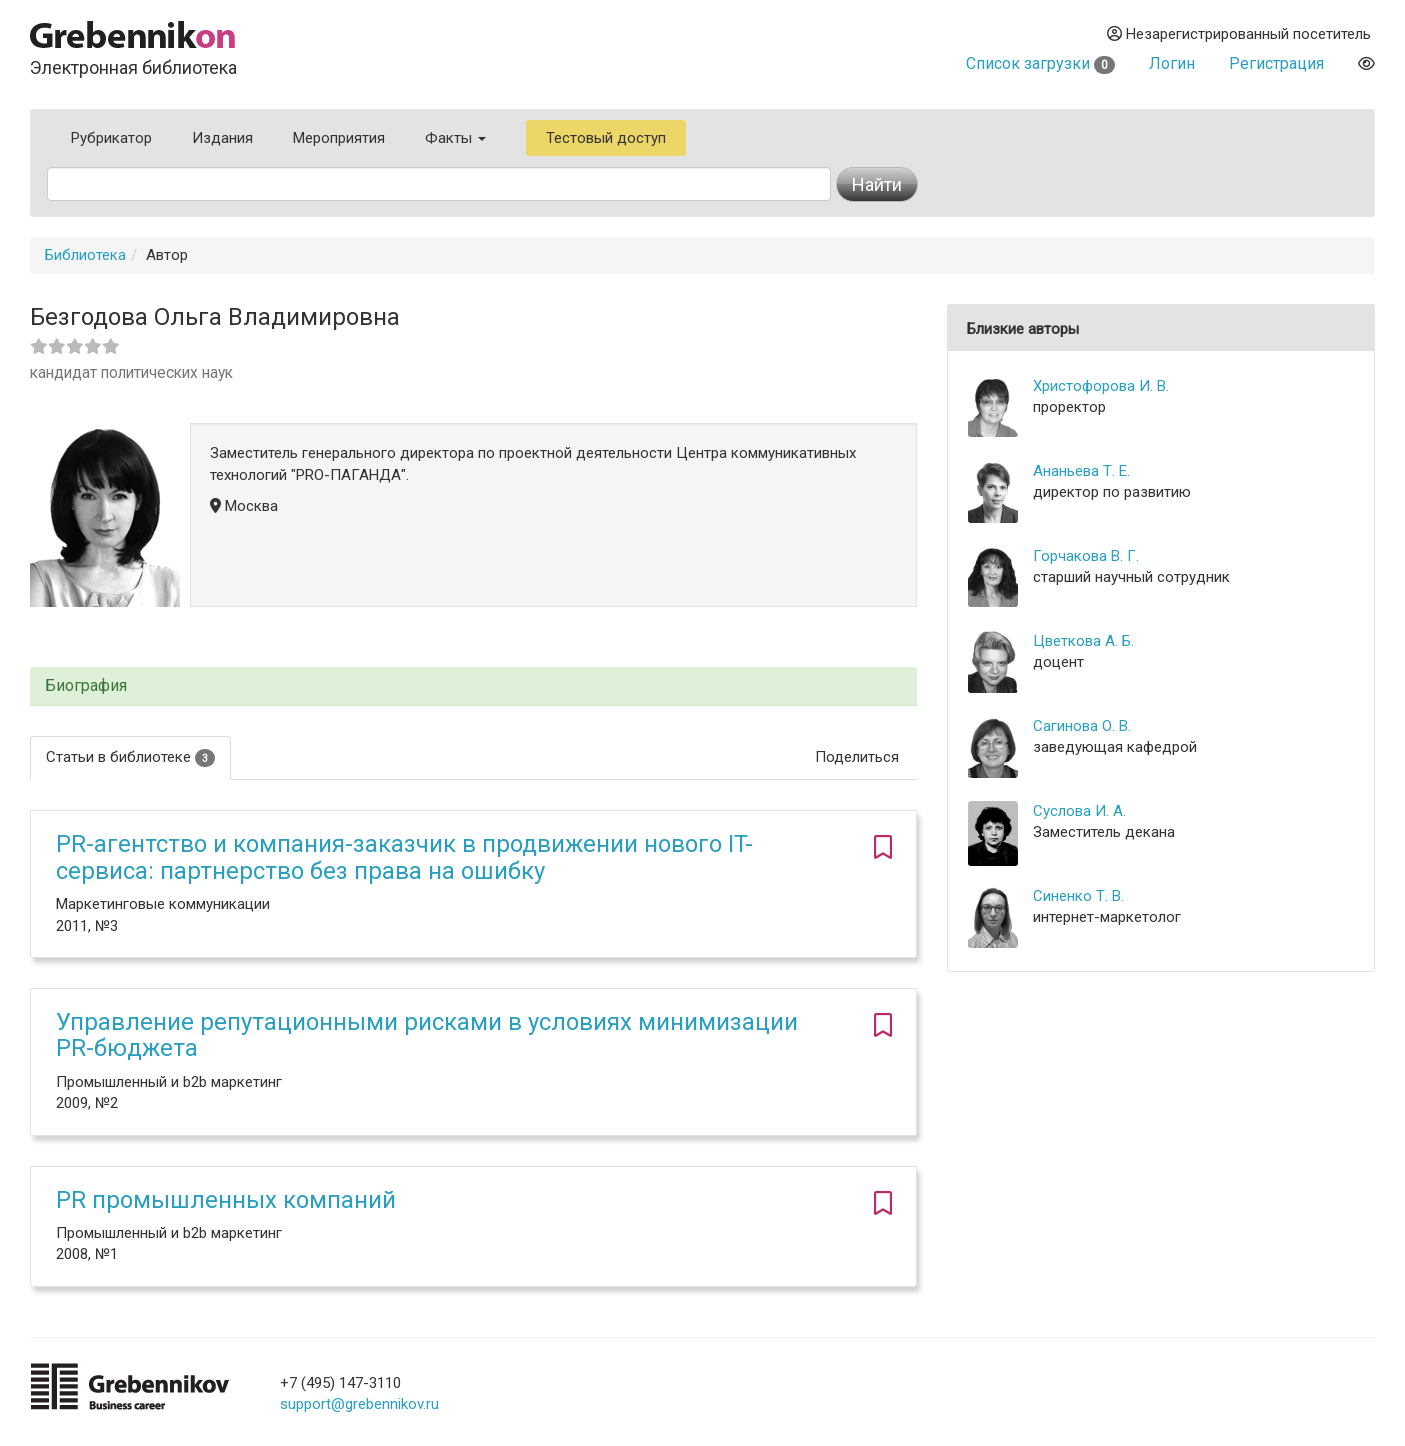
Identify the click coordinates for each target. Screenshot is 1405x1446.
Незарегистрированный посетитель (1239, 34)
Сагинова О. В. (1082, 726)
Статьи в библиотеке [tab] (130, 757)
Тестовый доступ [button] (606, 138)
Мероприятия (339, 138)
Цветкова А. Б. (1083, 641)
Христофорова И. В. (1101, 386)
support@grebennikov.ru (359, 1404)
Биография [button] (86, 686)
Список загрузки (1040, 63)
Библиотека (85, 255)
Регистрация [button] (1276, 63)
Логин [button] (1172, 63)
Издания (222, 138)
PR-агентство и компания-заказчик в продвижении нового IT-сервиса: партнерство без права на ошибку (404, 857)
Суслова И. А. (1079, 811)
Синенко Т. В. (1078, 896)
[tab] (473, 686)
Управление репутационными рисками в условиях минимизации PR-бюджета (427, 1035)
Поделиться (857, 757)
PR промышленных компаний (226, 1200)
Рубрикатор (111, 138)
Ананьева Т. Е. (1081, 471)
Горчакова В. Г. (1086, 556)
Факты (455, 138)
